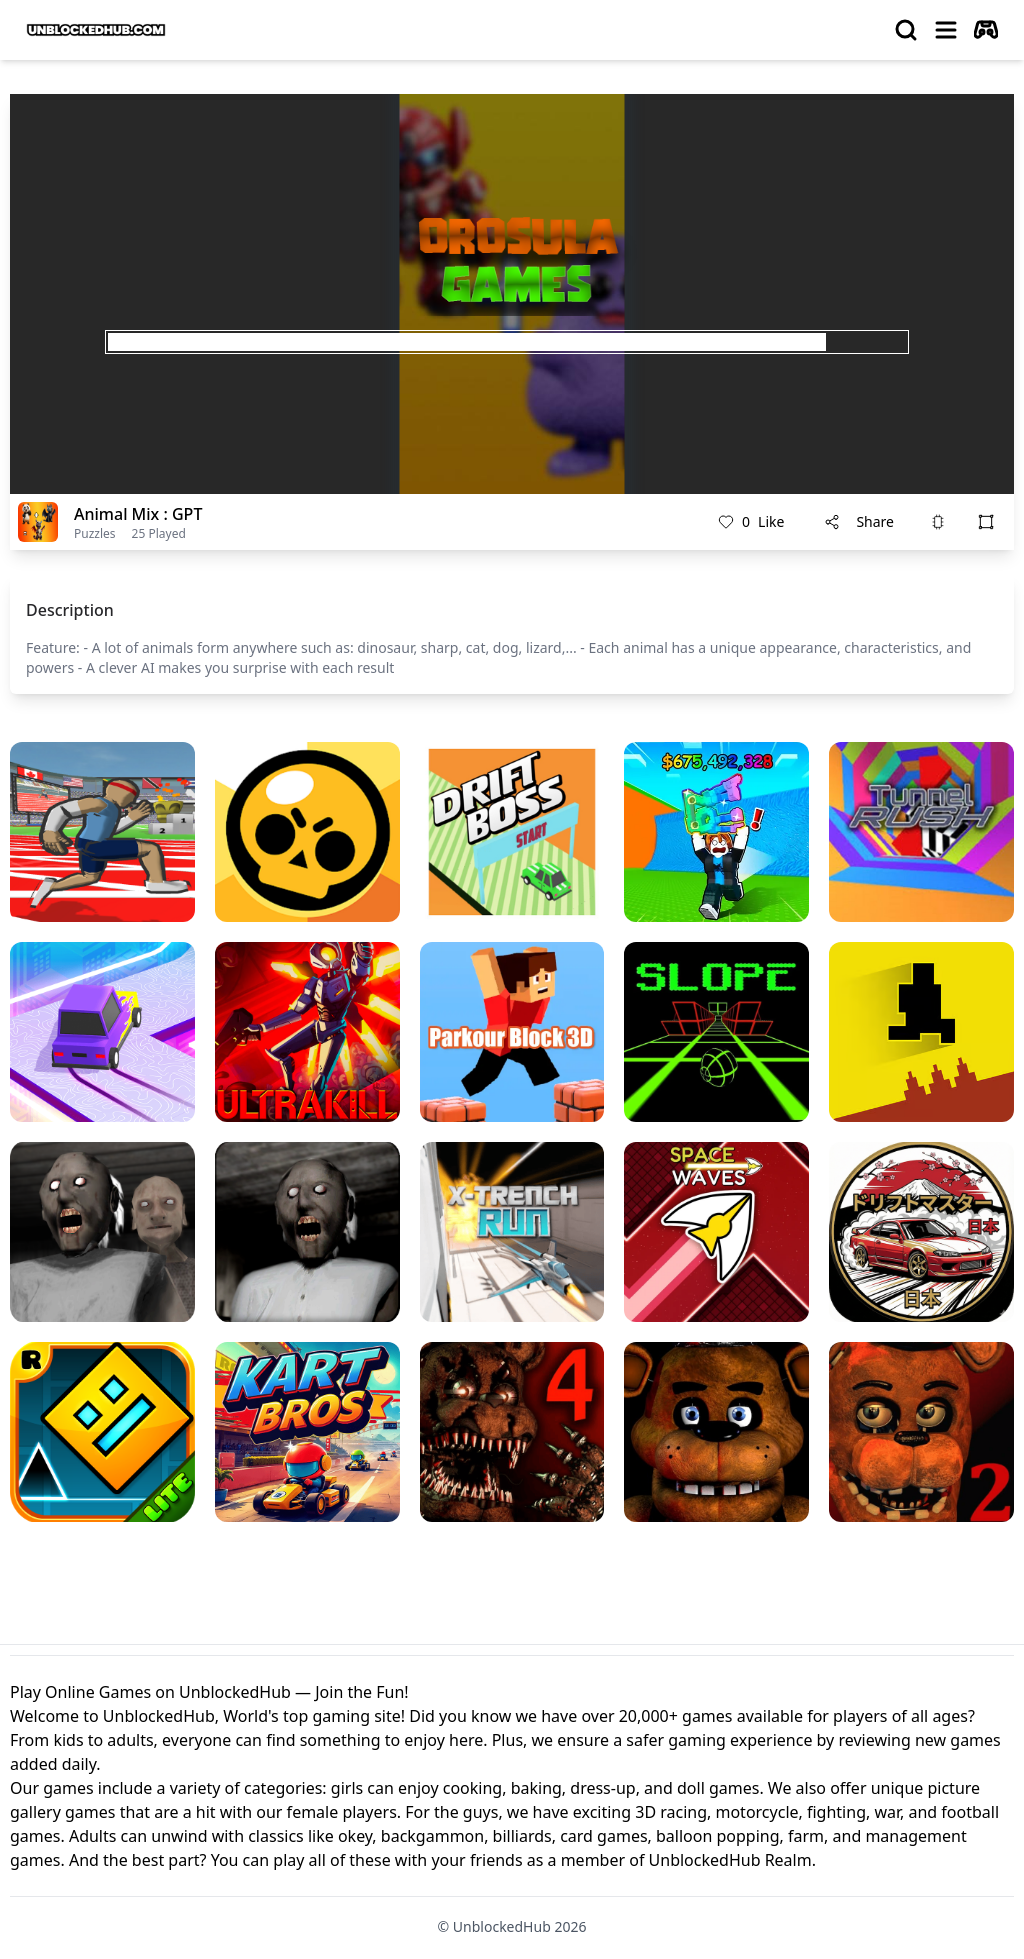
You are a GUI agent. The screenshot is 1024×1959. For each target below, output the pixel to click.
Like (751, 522)
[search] (906, 30)
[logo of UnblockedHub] (96, 30)
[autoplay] (986, 30)
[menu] (946, 30)
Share (859, 521)
